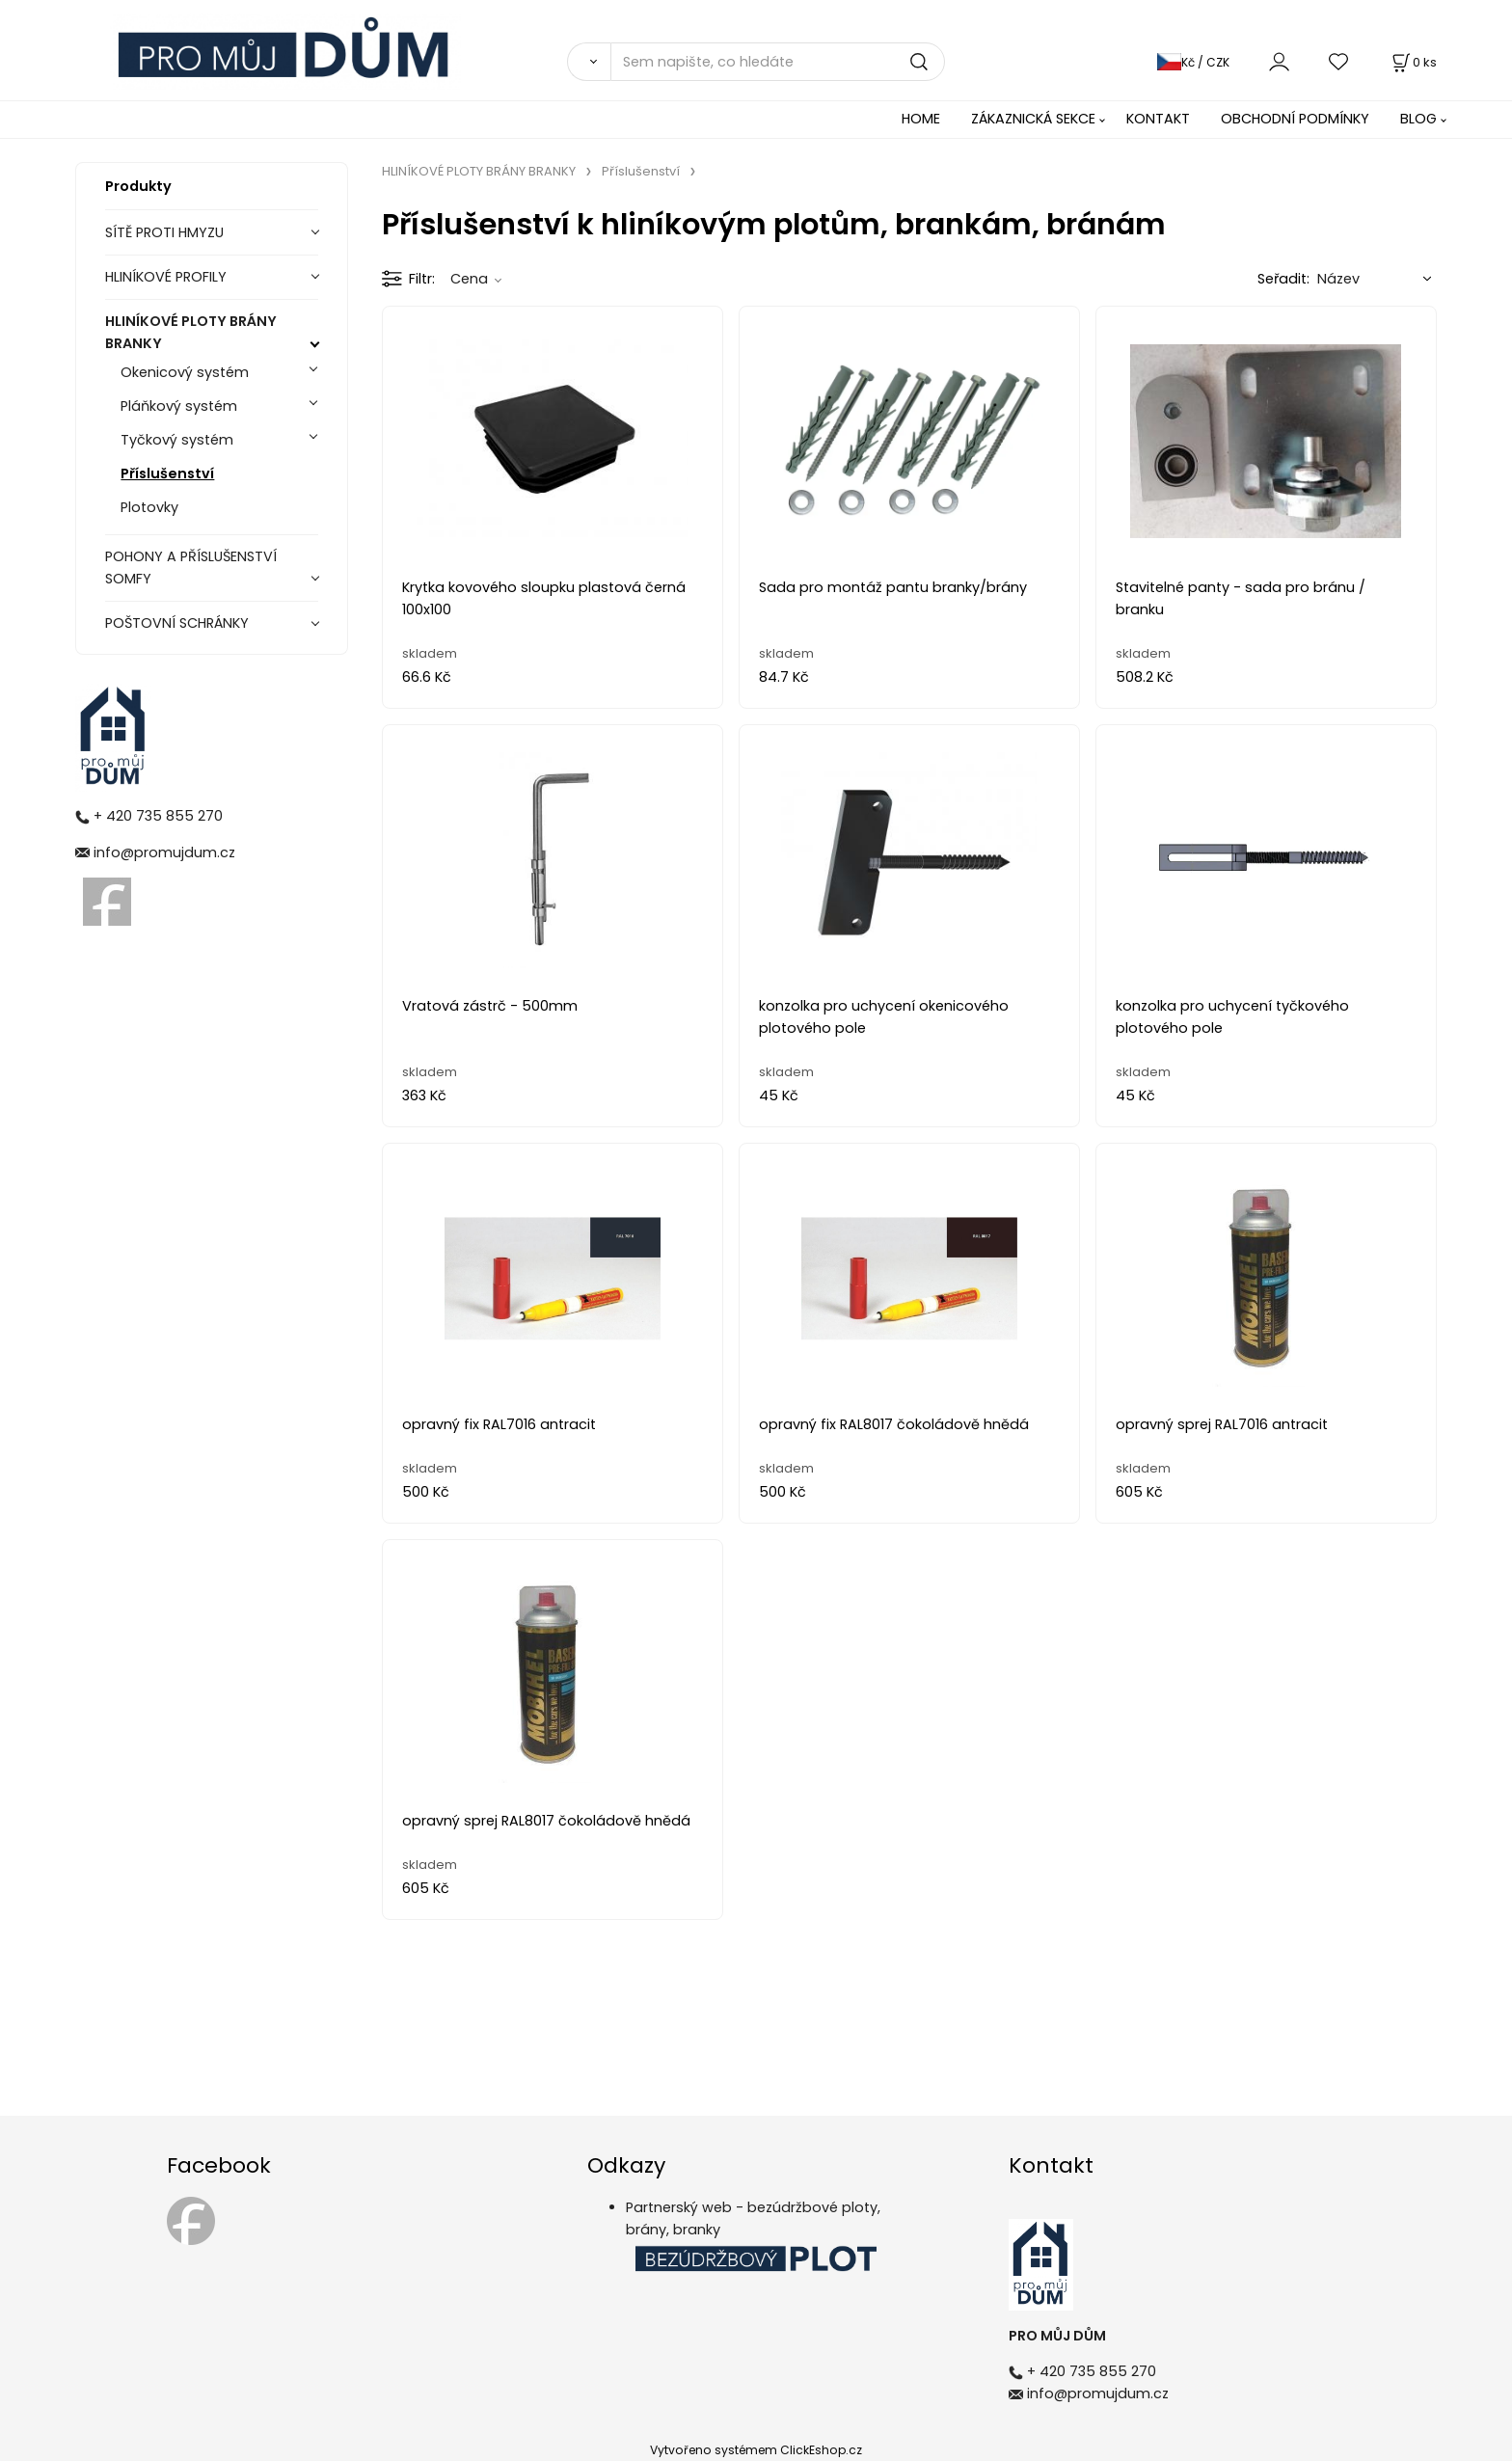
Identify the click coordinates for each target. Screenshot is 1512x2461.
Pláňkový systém (179, 406)
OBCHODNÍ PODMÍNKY (1295, 118)
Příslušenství (167, 473)
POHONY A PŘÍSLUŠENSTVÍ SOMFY (191, 567)
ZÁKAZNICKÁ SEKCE (1033, 118)
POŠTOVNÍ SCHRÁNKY (177, 623)
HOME (921, 118)
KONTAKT (1158, 118)
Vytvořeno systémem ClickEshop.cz (756, 2450)
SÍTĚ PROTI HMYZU (164, 232)
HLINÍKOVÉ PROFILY (166, 276)
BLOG (1418, 118)
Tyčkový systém (177, 439)
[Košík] (1413, 62)
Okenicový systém (185, 372)
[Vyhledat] (588, 61)
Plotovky (149, 507)
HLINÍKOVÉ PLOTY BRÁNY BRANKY (191, 332)
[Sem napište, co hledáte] (777, 61)
